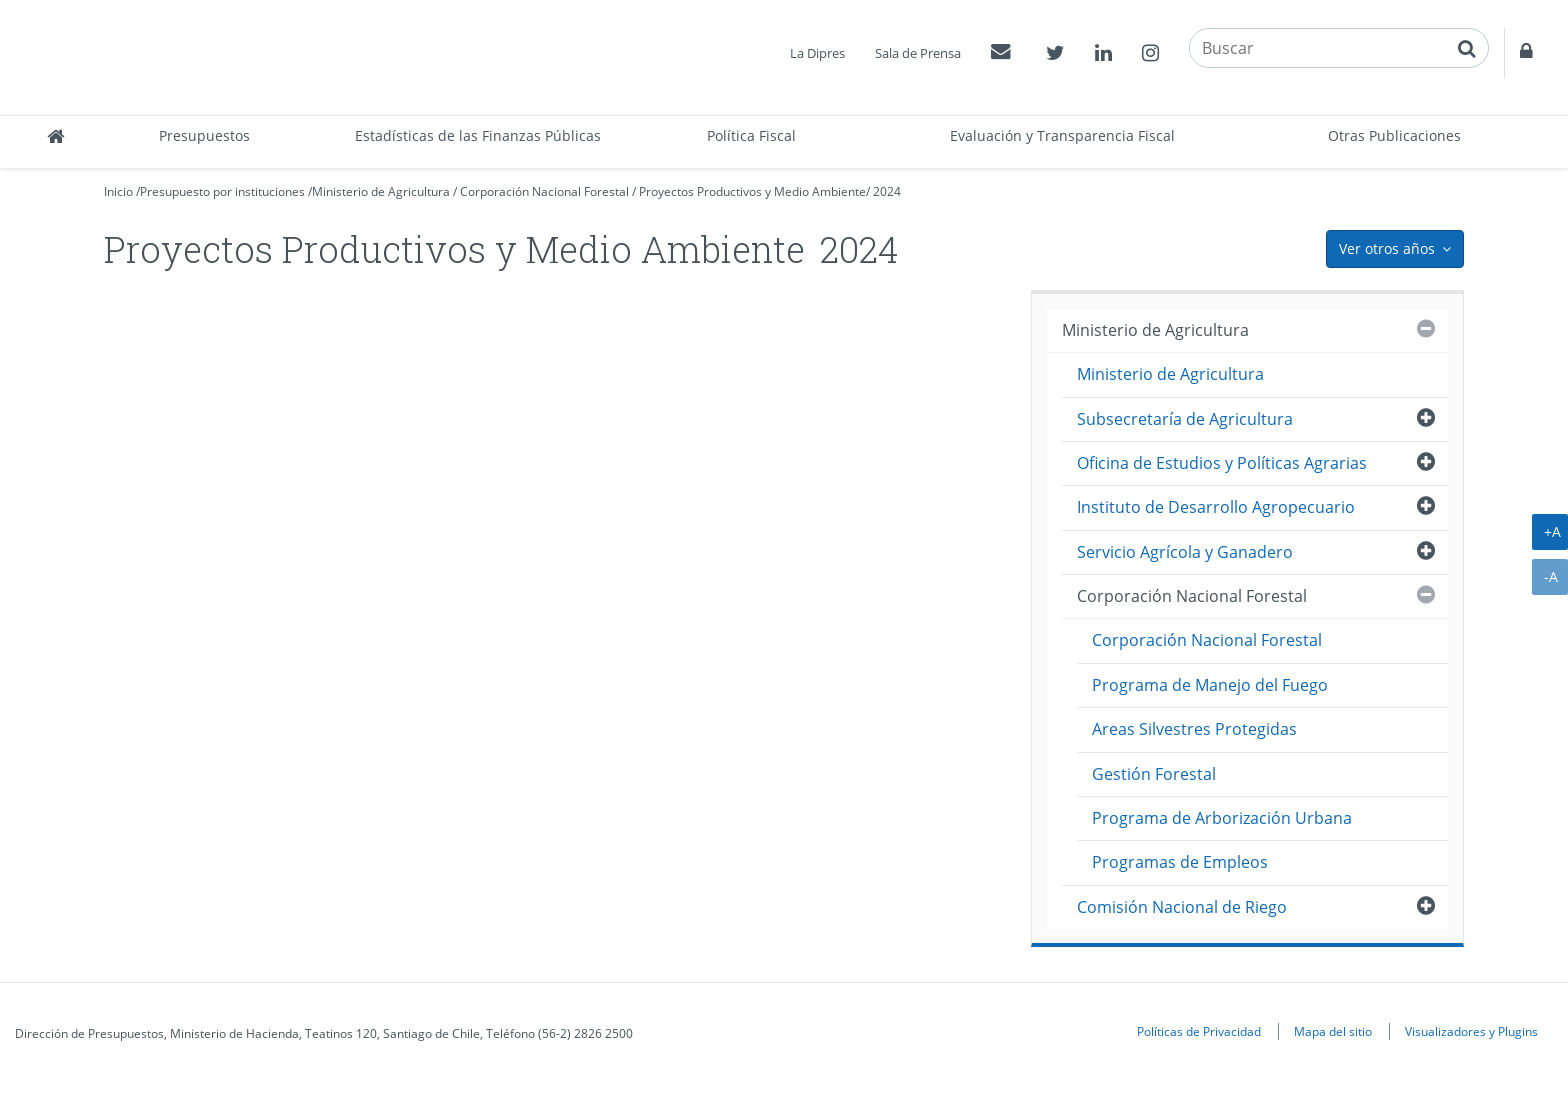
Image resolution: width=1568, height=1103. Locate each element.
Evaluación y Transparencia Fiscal (1062, 135)
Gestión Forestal (1154, 774)
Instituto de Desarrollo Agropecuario (1216, 507)
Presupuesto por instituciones (222, 191)
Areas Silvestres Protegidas (1194, 729)
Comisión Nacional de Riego (1182, 907)
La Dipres (817, 53)
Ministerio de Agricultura (381, 191)
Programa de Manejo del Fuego (1210, 685)
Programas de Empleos (1180, 862)
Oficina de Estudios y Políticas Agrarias (1222, 463)
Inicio (118, 191)
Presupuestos (204, 135)
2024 (887, 191)
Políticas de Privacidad (1199, 1031)
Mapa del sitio (1333, 1031)
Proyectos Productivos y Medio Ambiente (752, 191)
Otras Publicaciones (1394, 135)
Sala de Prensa (918, 53)
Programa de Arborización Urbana (1222, 818)
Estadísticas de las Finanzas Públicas (478, 135)
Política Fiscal (751, 135)
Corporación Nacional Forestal (544, 191)
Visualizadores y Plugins (1471, 1031)
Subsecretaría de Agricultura (1185, 419)
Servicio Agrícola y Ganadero (1185, 552)
